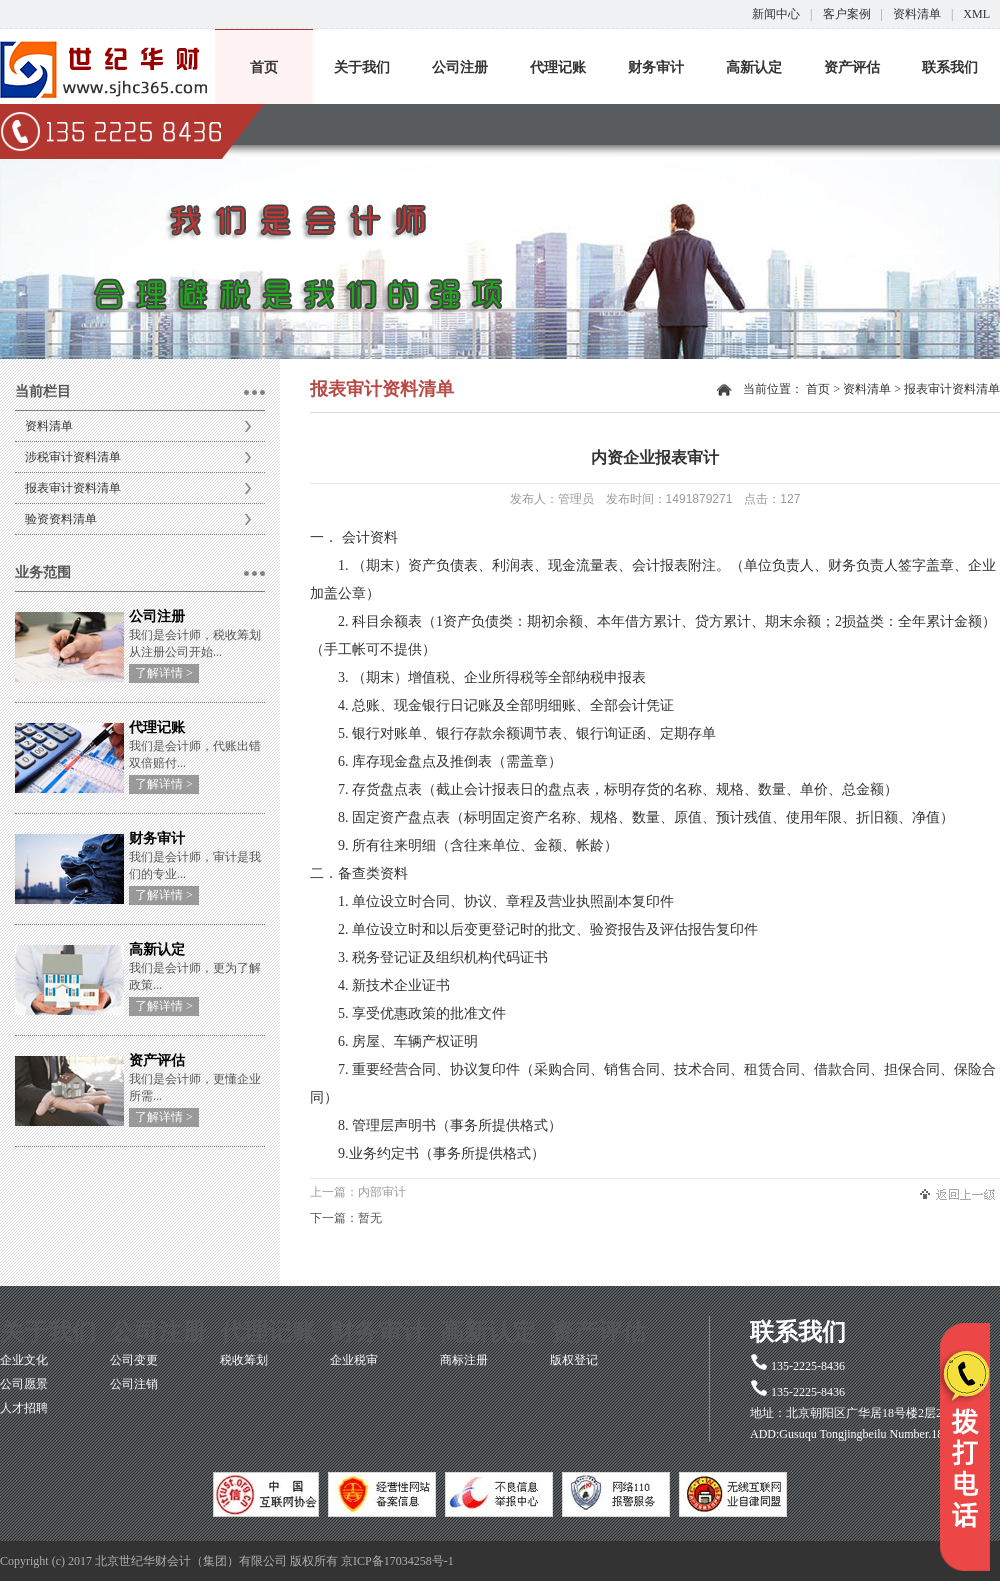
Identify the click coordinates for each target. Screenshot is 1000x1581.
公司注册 (460, 67)
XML (976, 14)
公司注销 (134, 1384)
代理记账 (558, 67)
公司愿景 (24, 1384)
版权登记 (574, 1360)
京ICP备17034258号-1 (397, 1561)
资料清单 (917, 14)
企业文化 (24, 1360)
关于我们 (362, 67)
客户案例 (847, 14)
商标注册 (464, 1360)
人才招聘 (24, 1408)
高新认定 (754, 67)
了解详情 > (164, 673)
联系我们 (950, 67)
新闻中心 (776, 14)
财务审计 (656, 67)
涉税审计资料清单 (73, 457)
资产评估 (852, 67)
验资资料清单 (61, 519)
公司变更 (134, 1360)
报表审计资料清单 (73, 488)
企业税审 (354, 1360)
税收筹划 (244, 1360)
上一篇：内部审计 (358, 1192)
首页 (264, 67)
